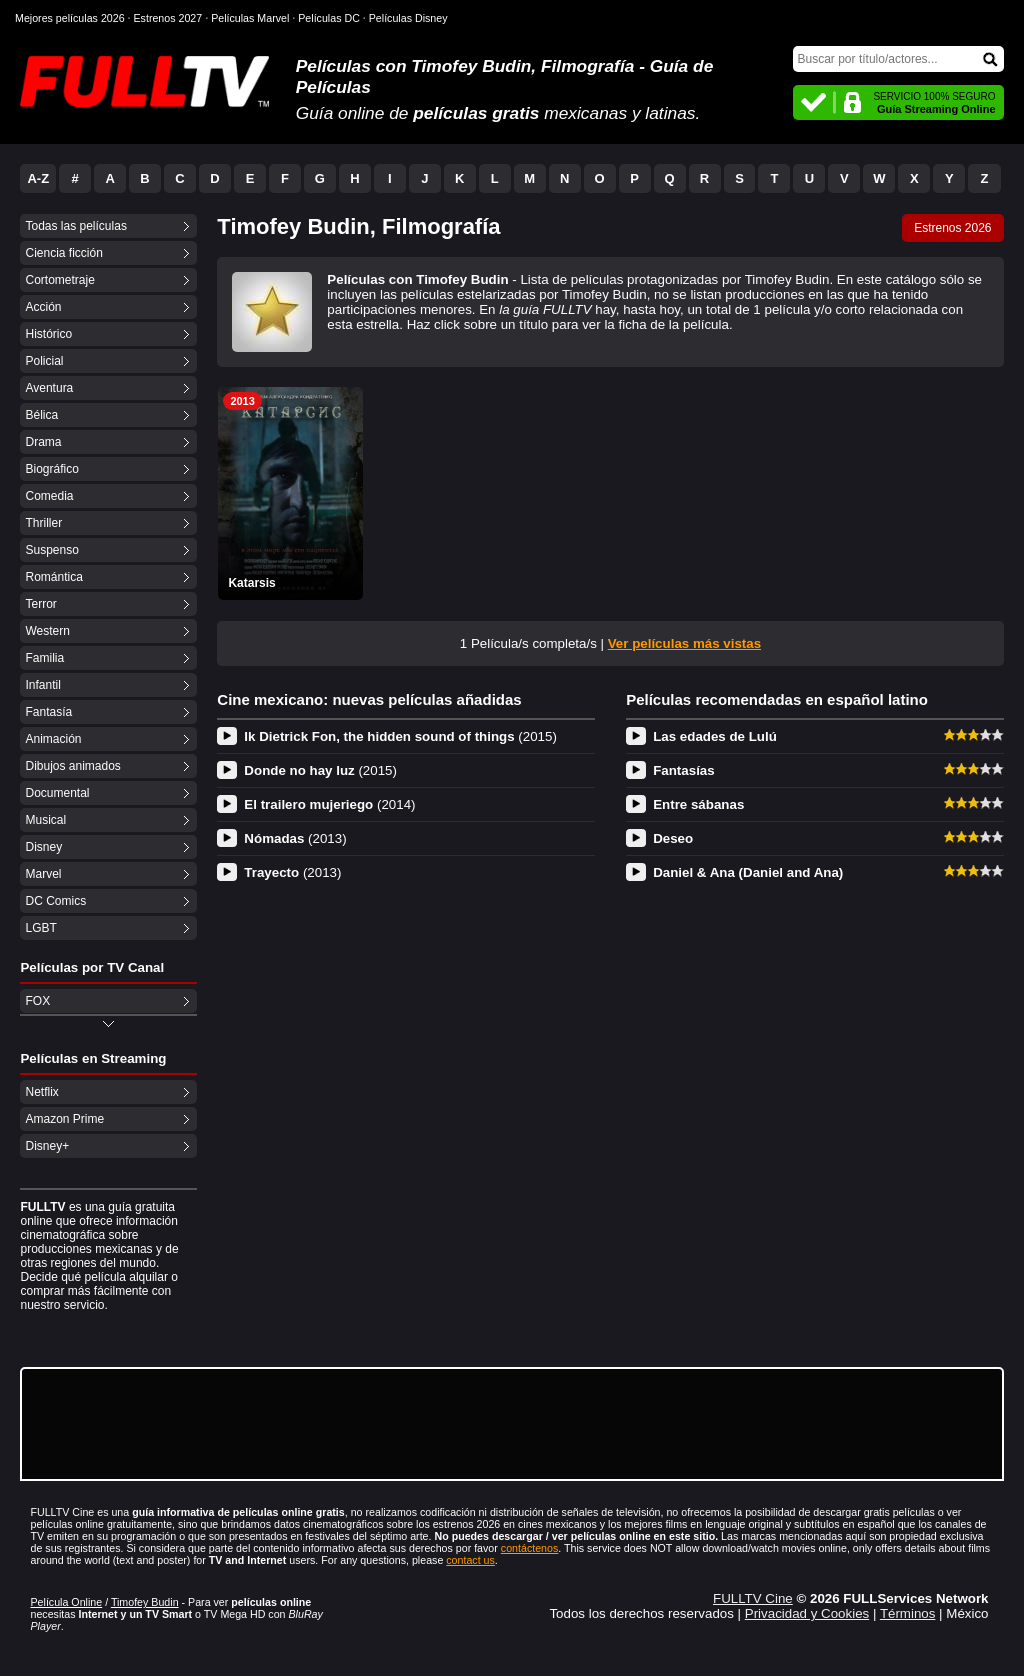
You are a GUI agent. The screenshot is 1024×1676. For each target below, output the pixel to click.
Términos (908, 1613)
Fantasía (48, 712)
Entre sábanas (698, 804)
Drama (43, 442)
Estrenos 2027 (168, 18)
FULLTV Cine (753, 1598)
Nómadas (295, 838)
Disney (43, 847)
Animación (53, 739)
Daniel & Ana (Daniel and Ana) (748, 872)
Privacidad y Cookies (807, 1613)
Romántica (53, 577)
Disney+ (47, 1146)
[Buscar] (898, 59)
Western (47, 631)
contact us (470, 1560)
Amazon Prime (64, 1119)
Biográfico (51, 469)
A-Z (38, 178)
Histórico (48, 334)
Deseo (673, 838)
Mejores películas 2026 (70, 18)
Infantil (42, 685)
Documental (57, 793)
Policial (44, 361)
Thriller (43, 523)
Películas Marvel (250, 18)
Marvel (43, 874)
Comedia (49, 496)
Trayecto (292, 872)
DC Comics (55, 901)
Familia (44, 658)
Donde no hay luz (320, 770)
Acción (43, 307)
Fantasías (684, 770)
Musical (45, 820)
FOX (37, 1001)
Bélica (41, 415)
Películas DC (329, 18)
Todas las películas (75, 226)
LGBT (40, 928)
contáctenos (529, 1548)
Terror (40, 604)
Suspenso (51, 550)
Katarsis (251, 583)
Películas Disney (408, 18)
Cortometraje (59, 280)
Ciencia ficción (63, 253)
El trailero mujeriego (329, 804)
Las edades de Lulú (715, 736)
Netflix (41, 1092)
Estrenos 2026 (952, 228)
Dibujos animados (72, 766)
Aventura (49, 388)
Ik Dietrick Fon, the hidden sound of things (400, 736)
